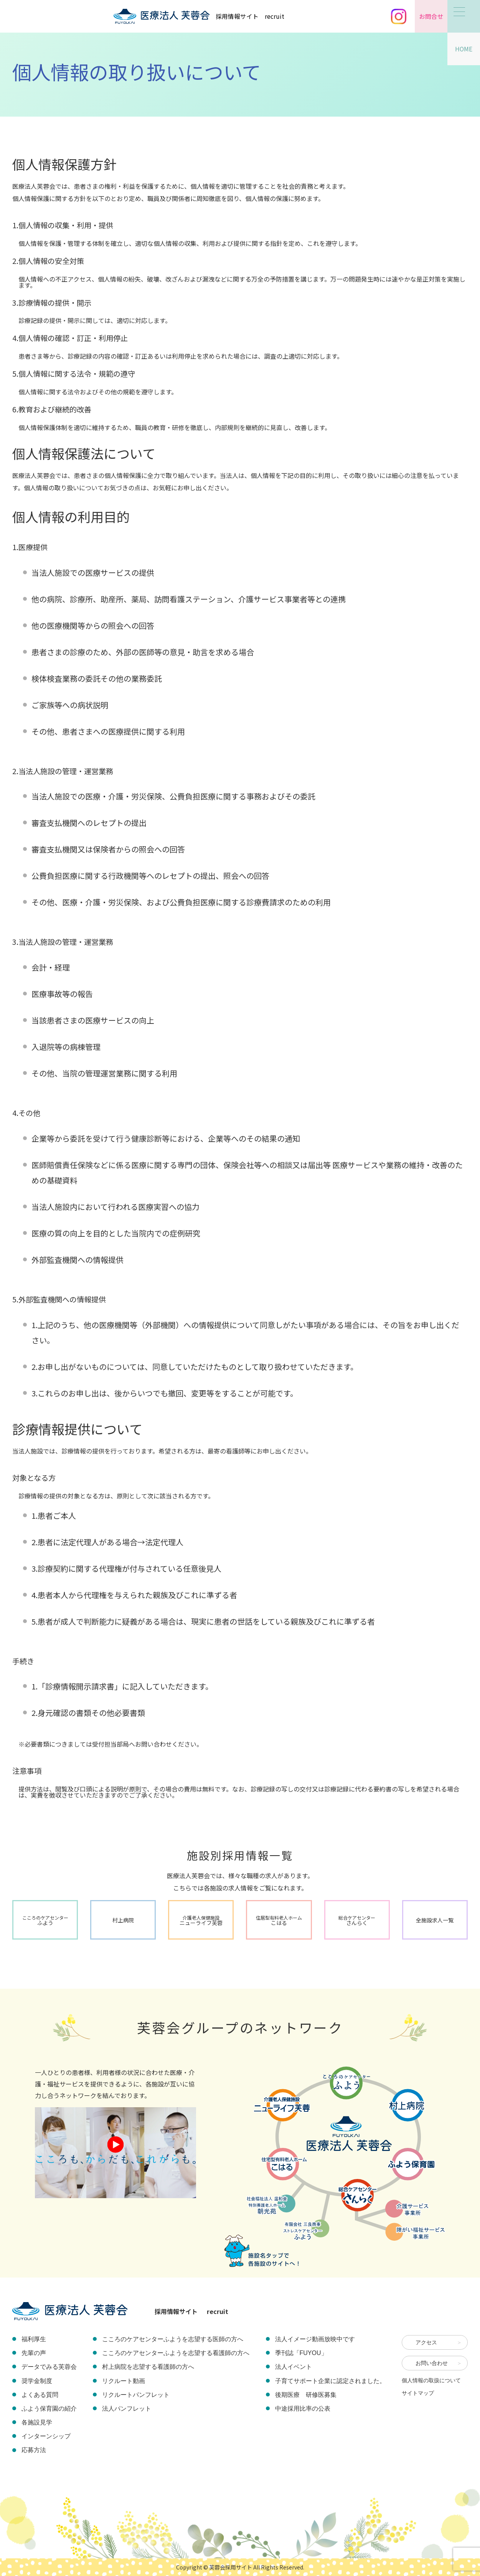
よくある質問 (39, 2394)
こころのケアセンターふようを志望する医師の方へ (172, 2339)
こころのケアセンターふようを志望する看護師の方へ (175, 2353)
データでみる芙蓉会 (49, 2366)
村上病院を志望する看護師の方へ (148, 2366)
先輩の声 (33, 2353)
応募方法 (33, 2450)
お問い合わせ (432, 2363)
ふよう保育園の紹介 (49, 2408)
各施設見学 (36, 2422)
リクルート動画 (123, 2381)
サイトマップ (418, 2393)
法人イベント (293, 2366)
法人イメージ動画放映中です (315, 2339)
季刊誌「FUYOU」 (301, 2353)
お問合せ (431, 16)
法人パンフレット (126, 2408)
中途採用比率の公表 (302, 2408)
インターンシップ (46, 2436)
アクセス (426, 2342)
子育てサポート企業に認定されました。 (330, 2381)
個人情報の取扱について (431, 2380)
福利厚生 (33, 2339)
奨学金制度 (36, 2381)
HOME (463, 48)
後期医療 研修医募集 (305, 2394)
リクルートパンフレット (136, 2394)
